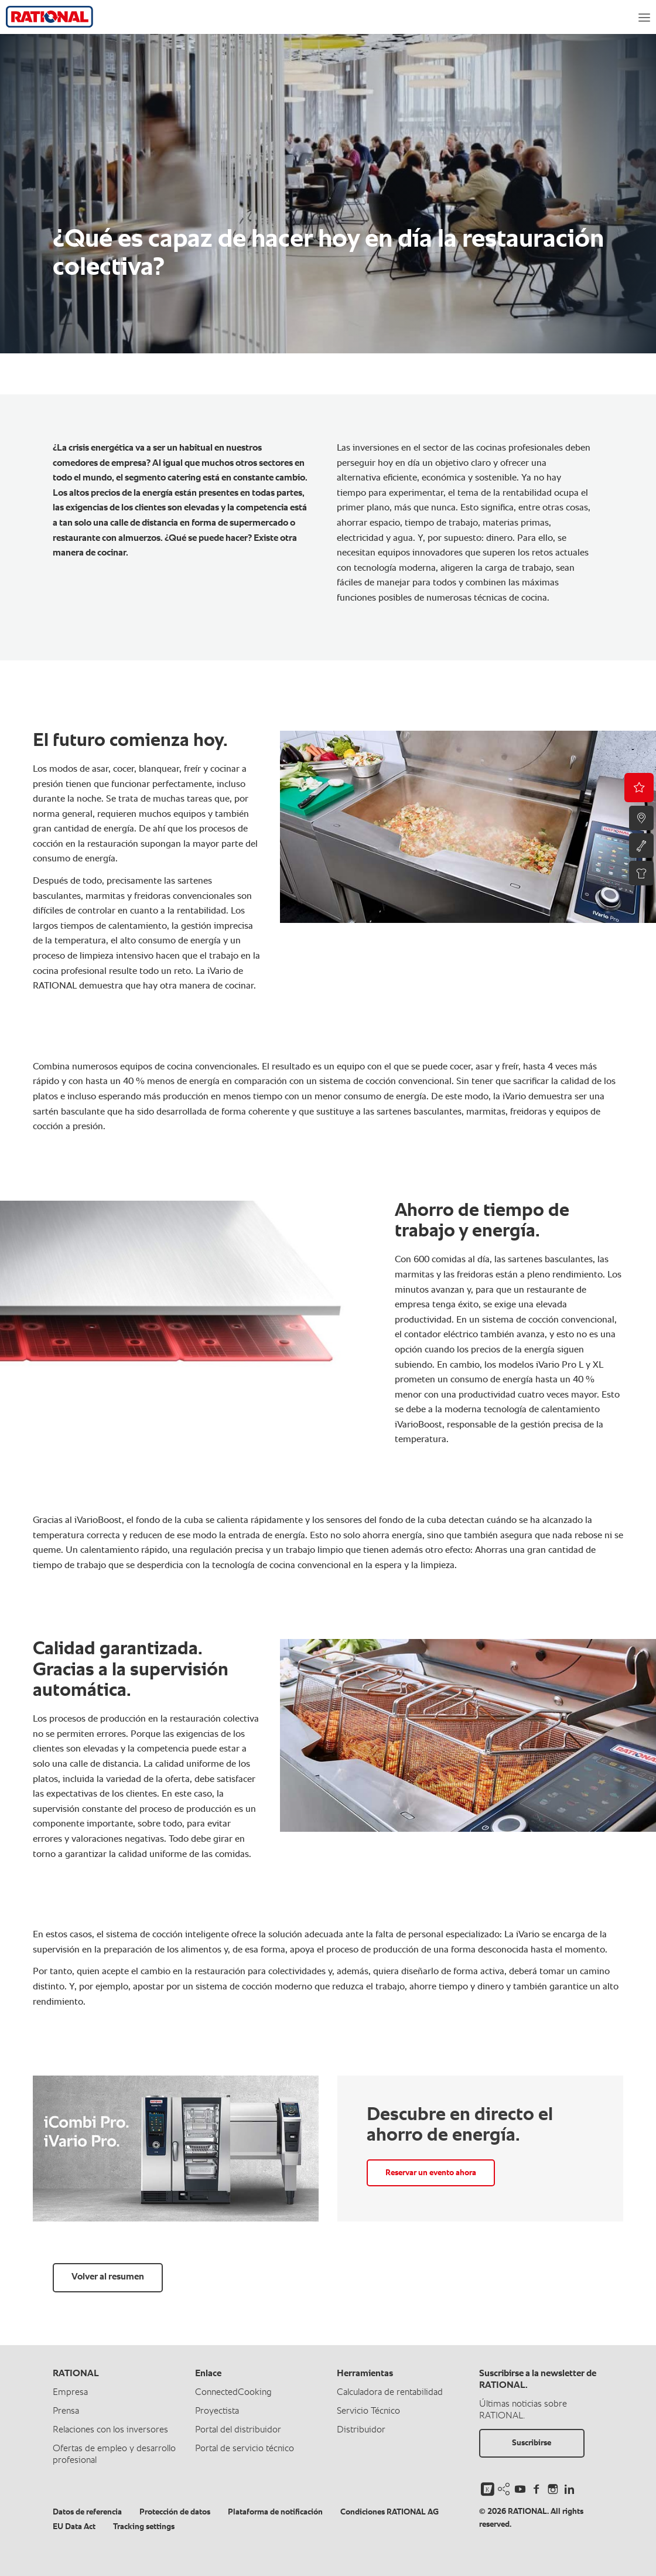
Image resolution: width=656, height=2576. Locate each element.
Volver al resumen (107, 2277)
